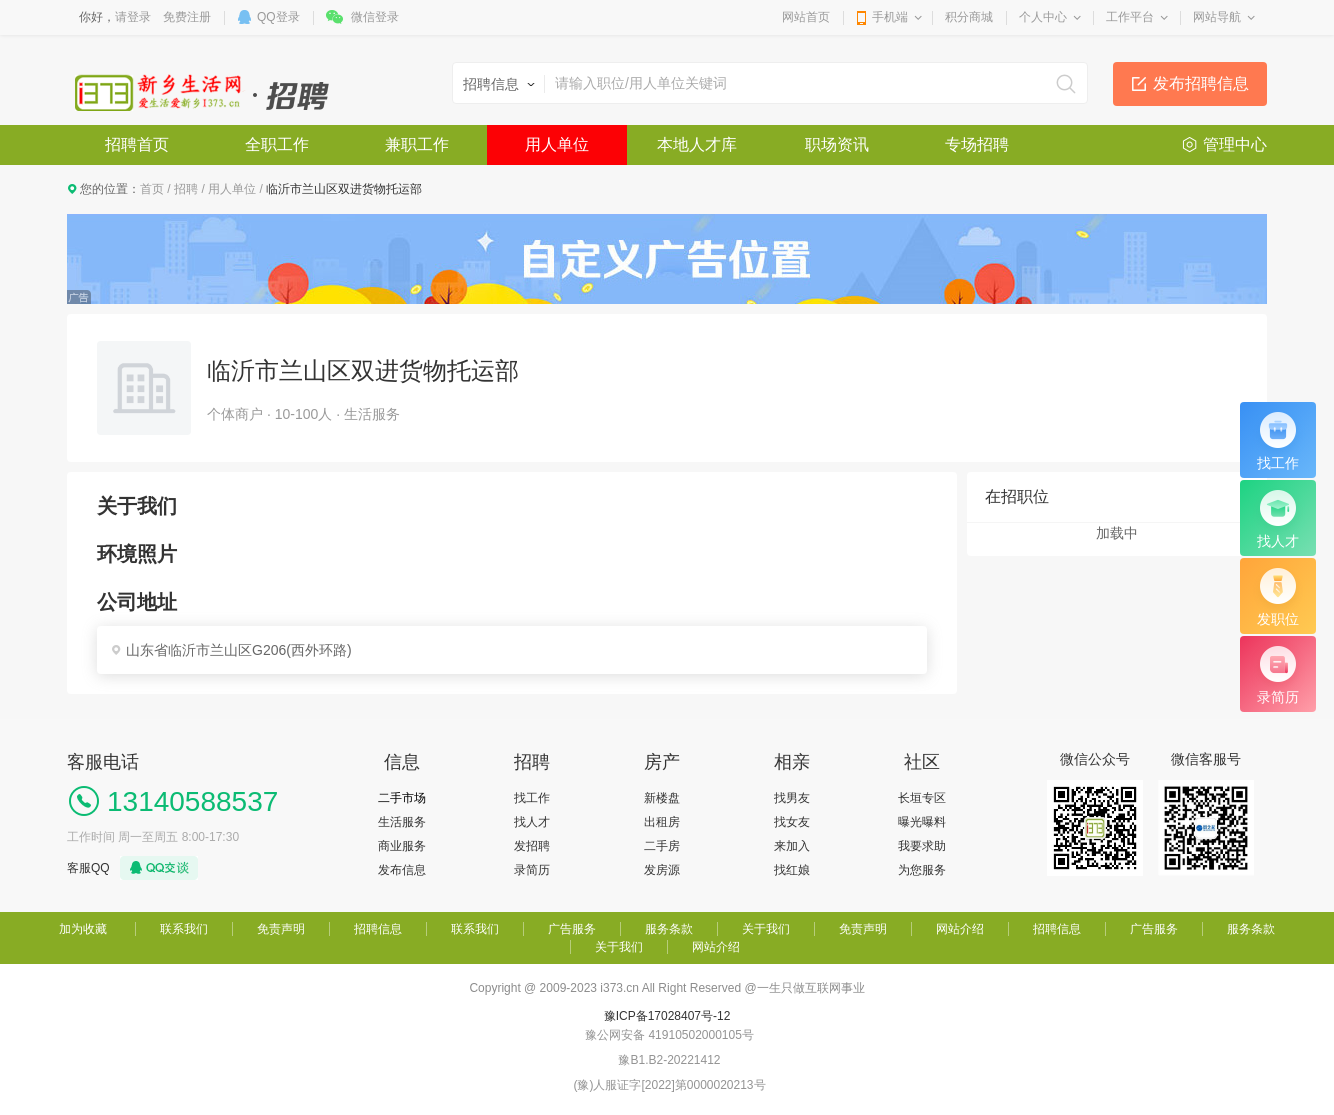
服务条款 (669, 929)
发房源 (662, 870)
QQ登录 (278, 17)
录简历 (532, 870)
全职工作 (277, 144)
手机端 (890, 17)
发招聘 (532, 846)
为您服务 (922, 870)
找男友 (792, 798)
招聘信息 (378, 929)
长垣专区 (922, 798)
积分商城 (969, 17)
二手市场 (402, 798)
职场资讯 (837, 144)
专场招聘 (977, 144)
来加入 (792, 846)
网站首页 (806, 17)
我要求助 (922, 846)
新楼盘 (662, 798)
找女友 (792, 822)
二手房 (662, 846)
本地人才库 (697, 144)
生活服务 (402, 822)
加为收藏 (83, 929)
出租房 (662, 822)
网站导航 (1217, 17)
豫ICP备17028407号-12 (667, 1016)
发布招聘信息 (1201, 83)
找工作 (532, 798)
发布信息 (402, 870)
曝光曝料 (922, 822)
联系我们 (184, 929)
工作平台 (1130, 17)
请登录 (133, 17)
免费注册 (187, 17)
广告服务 (572, 929)
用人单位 (557, 144)
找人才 (532, 822)
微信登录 (375, 17)
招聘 (186, 189)
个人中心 (1043, 17)
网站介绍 (960, 929)
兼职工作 (417, 144)
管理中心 (1235, 144)
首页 (152, 189)
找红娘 (792, 870)
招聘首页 (137, 144)
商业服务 (402, 846)
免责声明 (281, 929)
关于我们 (766, 929)
